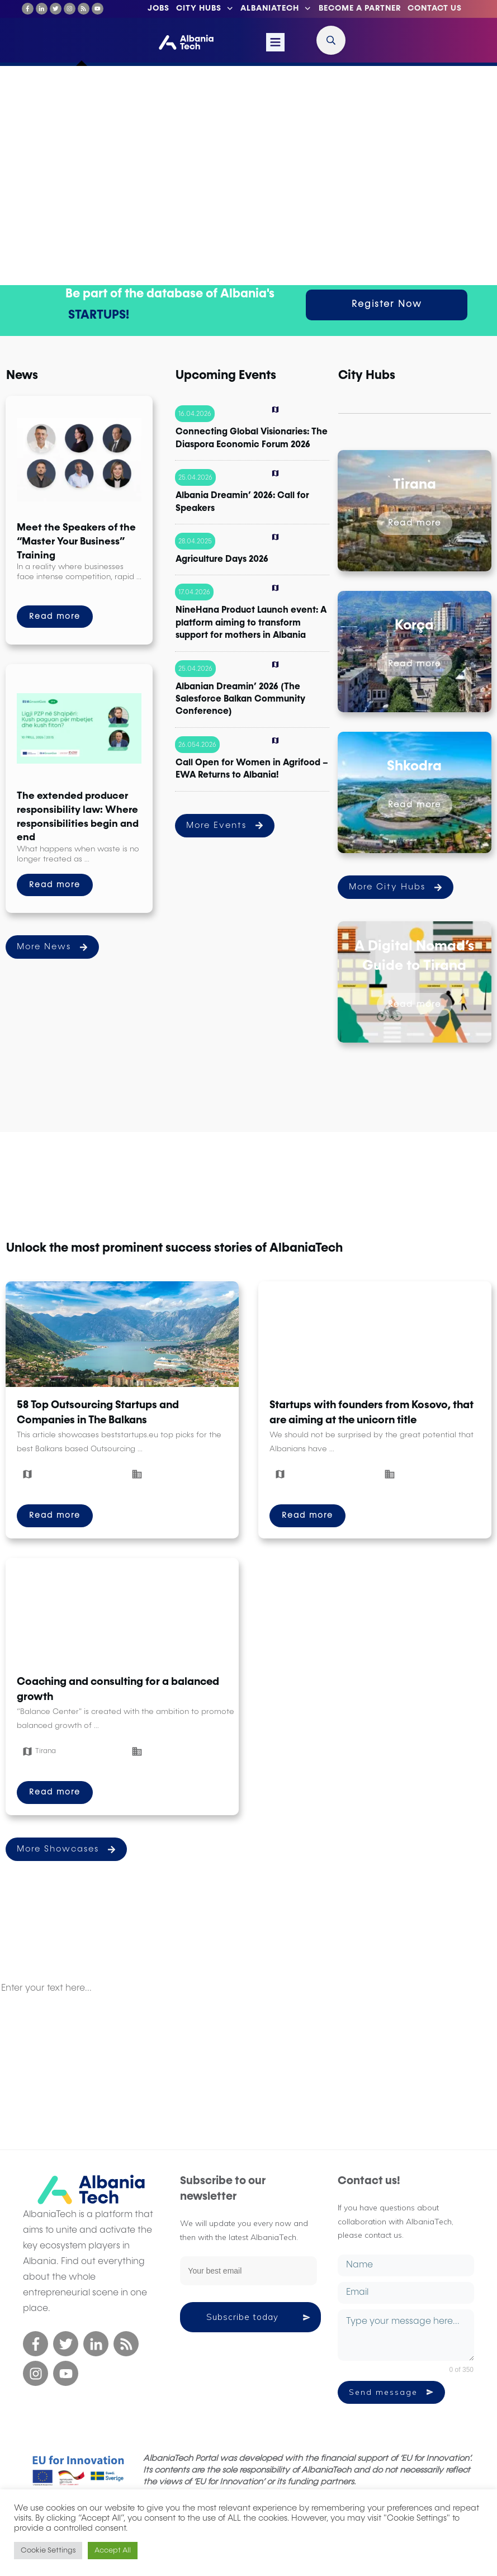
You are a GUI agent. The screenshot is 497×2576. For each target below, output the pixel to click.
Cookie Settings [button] (48, 2550)
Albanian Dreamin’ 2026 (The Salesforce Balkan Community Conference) (240, 700)
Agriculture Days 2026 (222, 559)
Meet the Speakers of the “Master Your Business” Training (76, 541)
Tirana (414, 485)
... (138, 577)
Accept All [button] (112, 2550)
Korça (414, 626)
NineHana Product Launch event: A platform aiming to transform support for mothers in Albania (251, 623)
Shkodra (414, 767)
